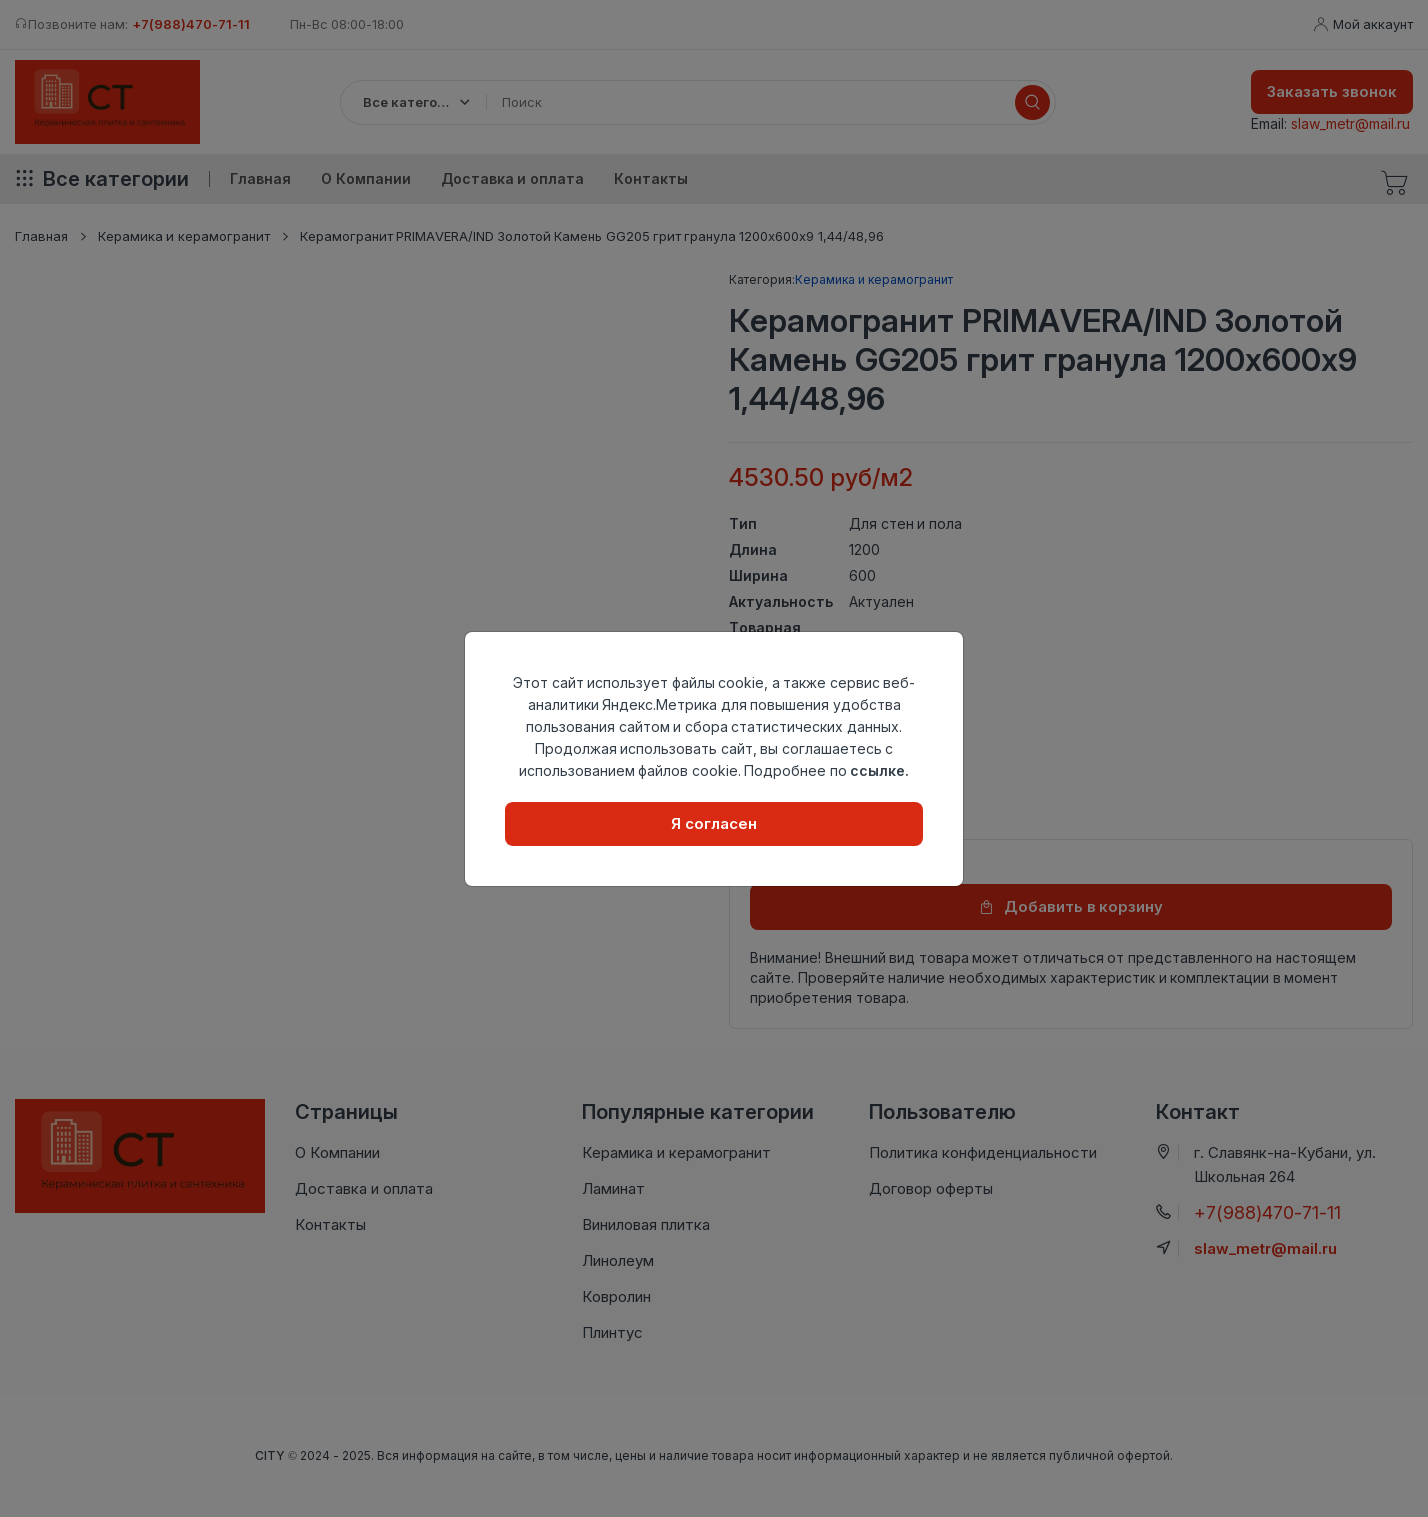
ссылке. (879, 770)
